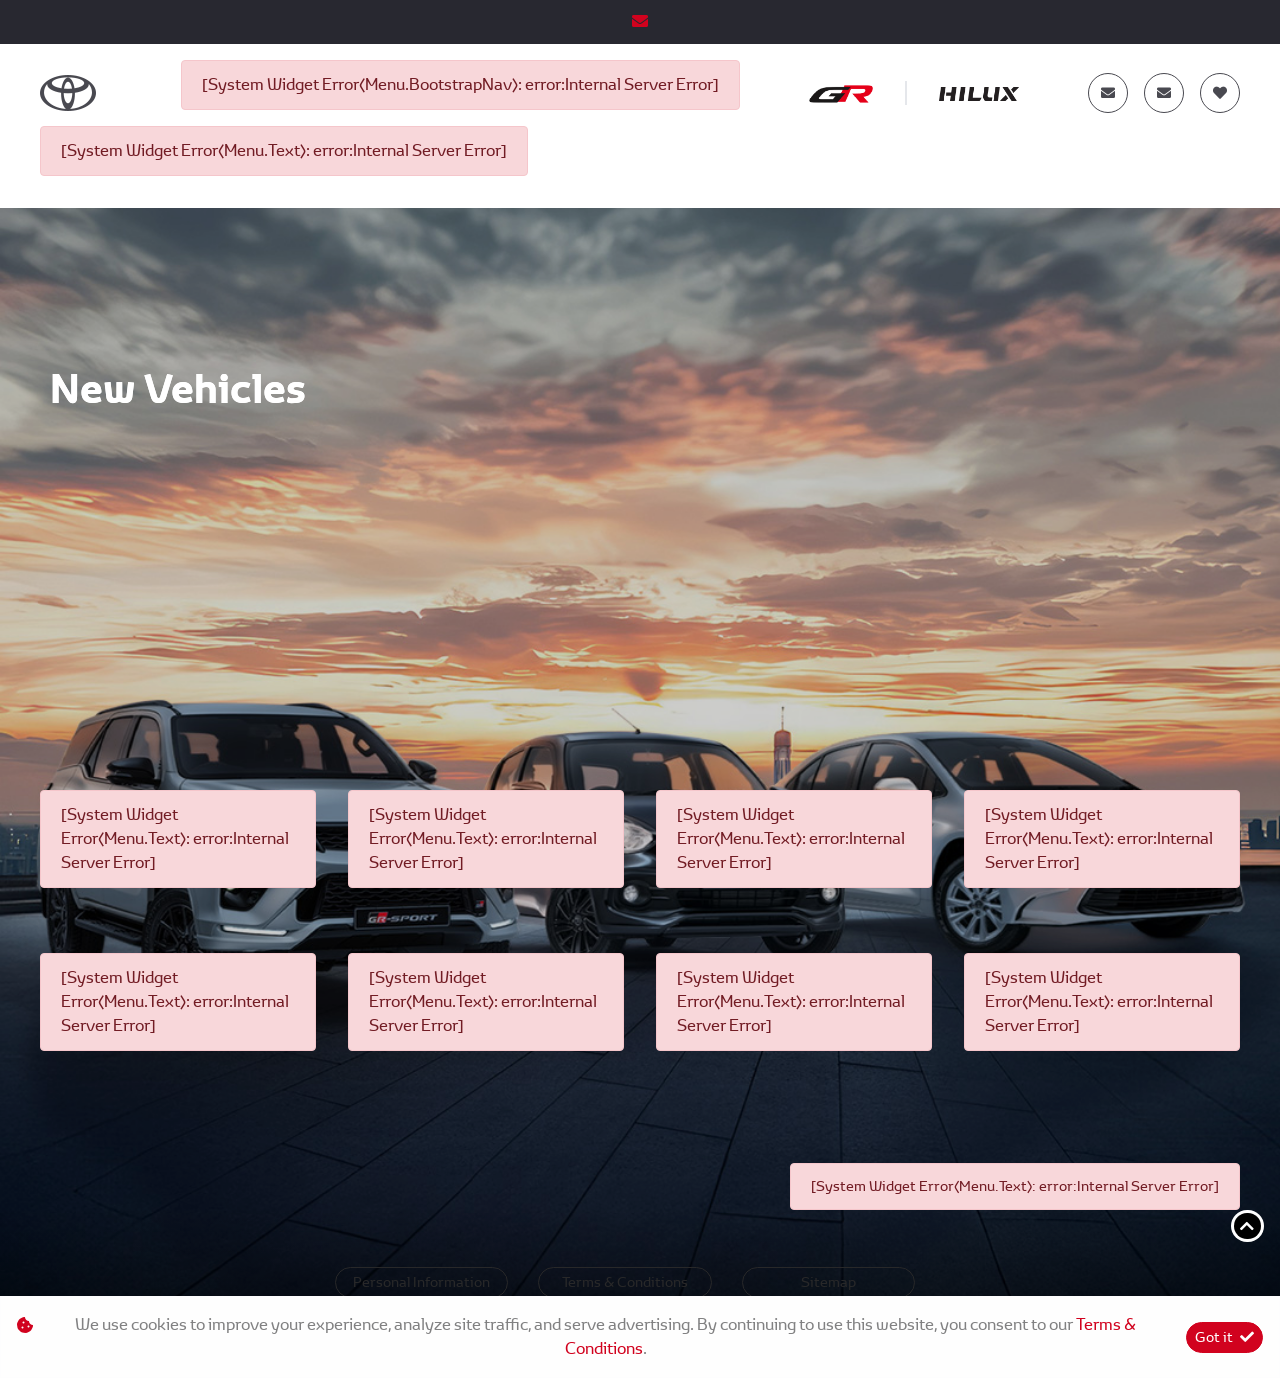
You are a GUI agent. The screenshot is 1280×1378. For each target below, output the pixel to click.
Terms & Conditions (625, 1282)
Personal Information (421, 1282)
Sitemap (828, 1282)
